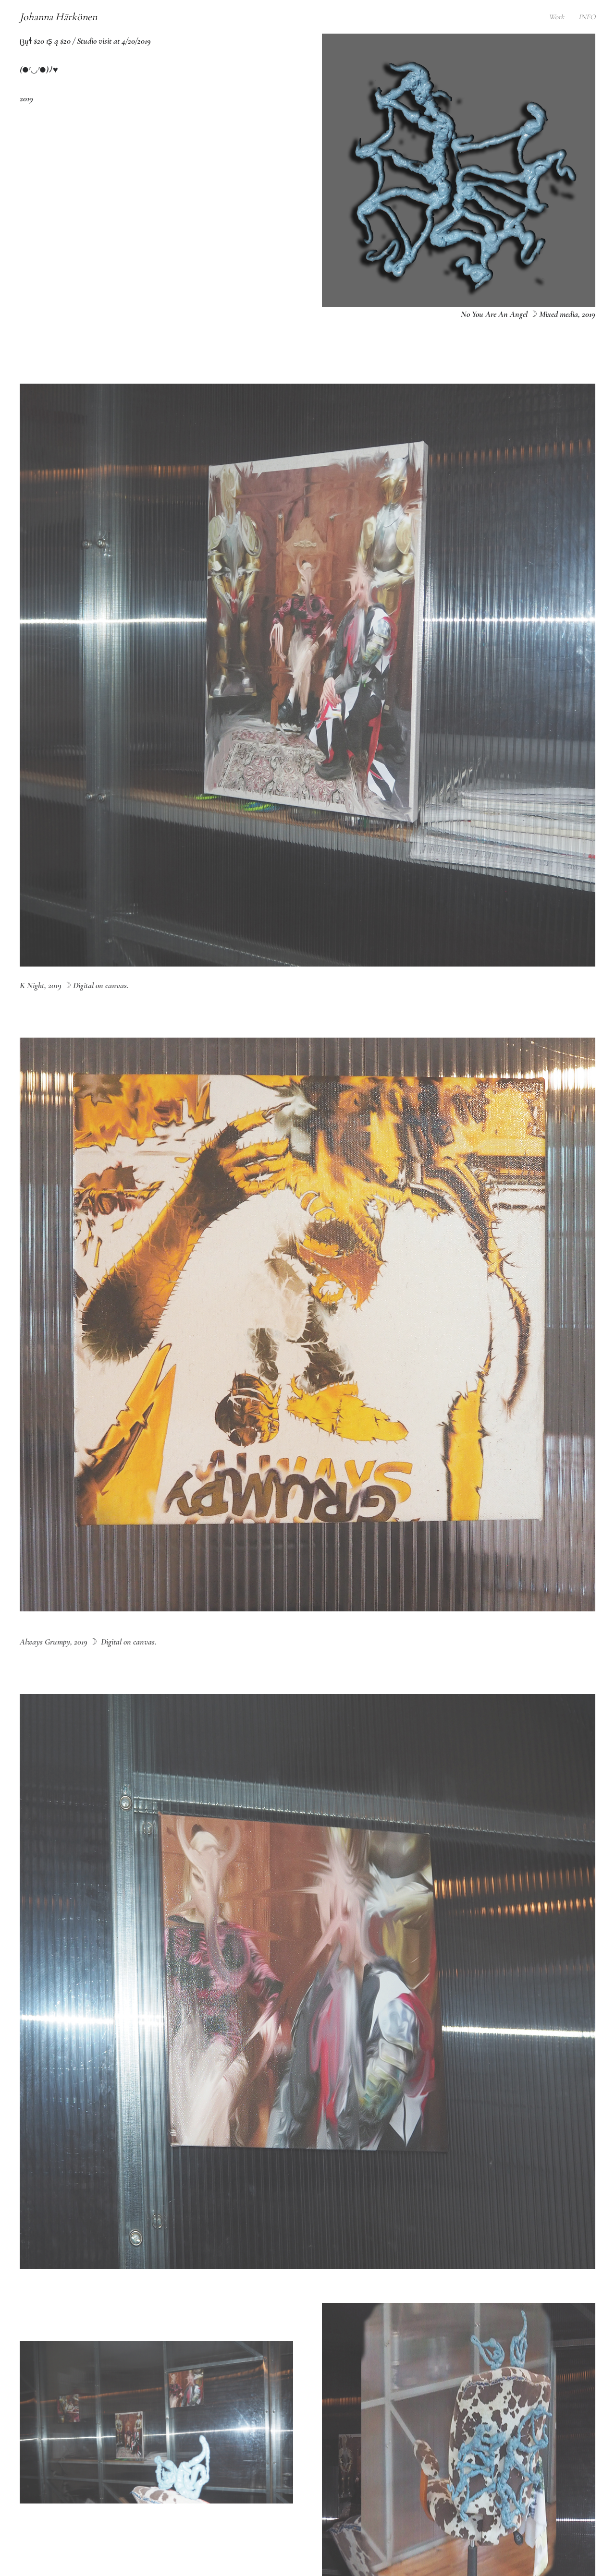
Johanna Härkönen (58, 17)
